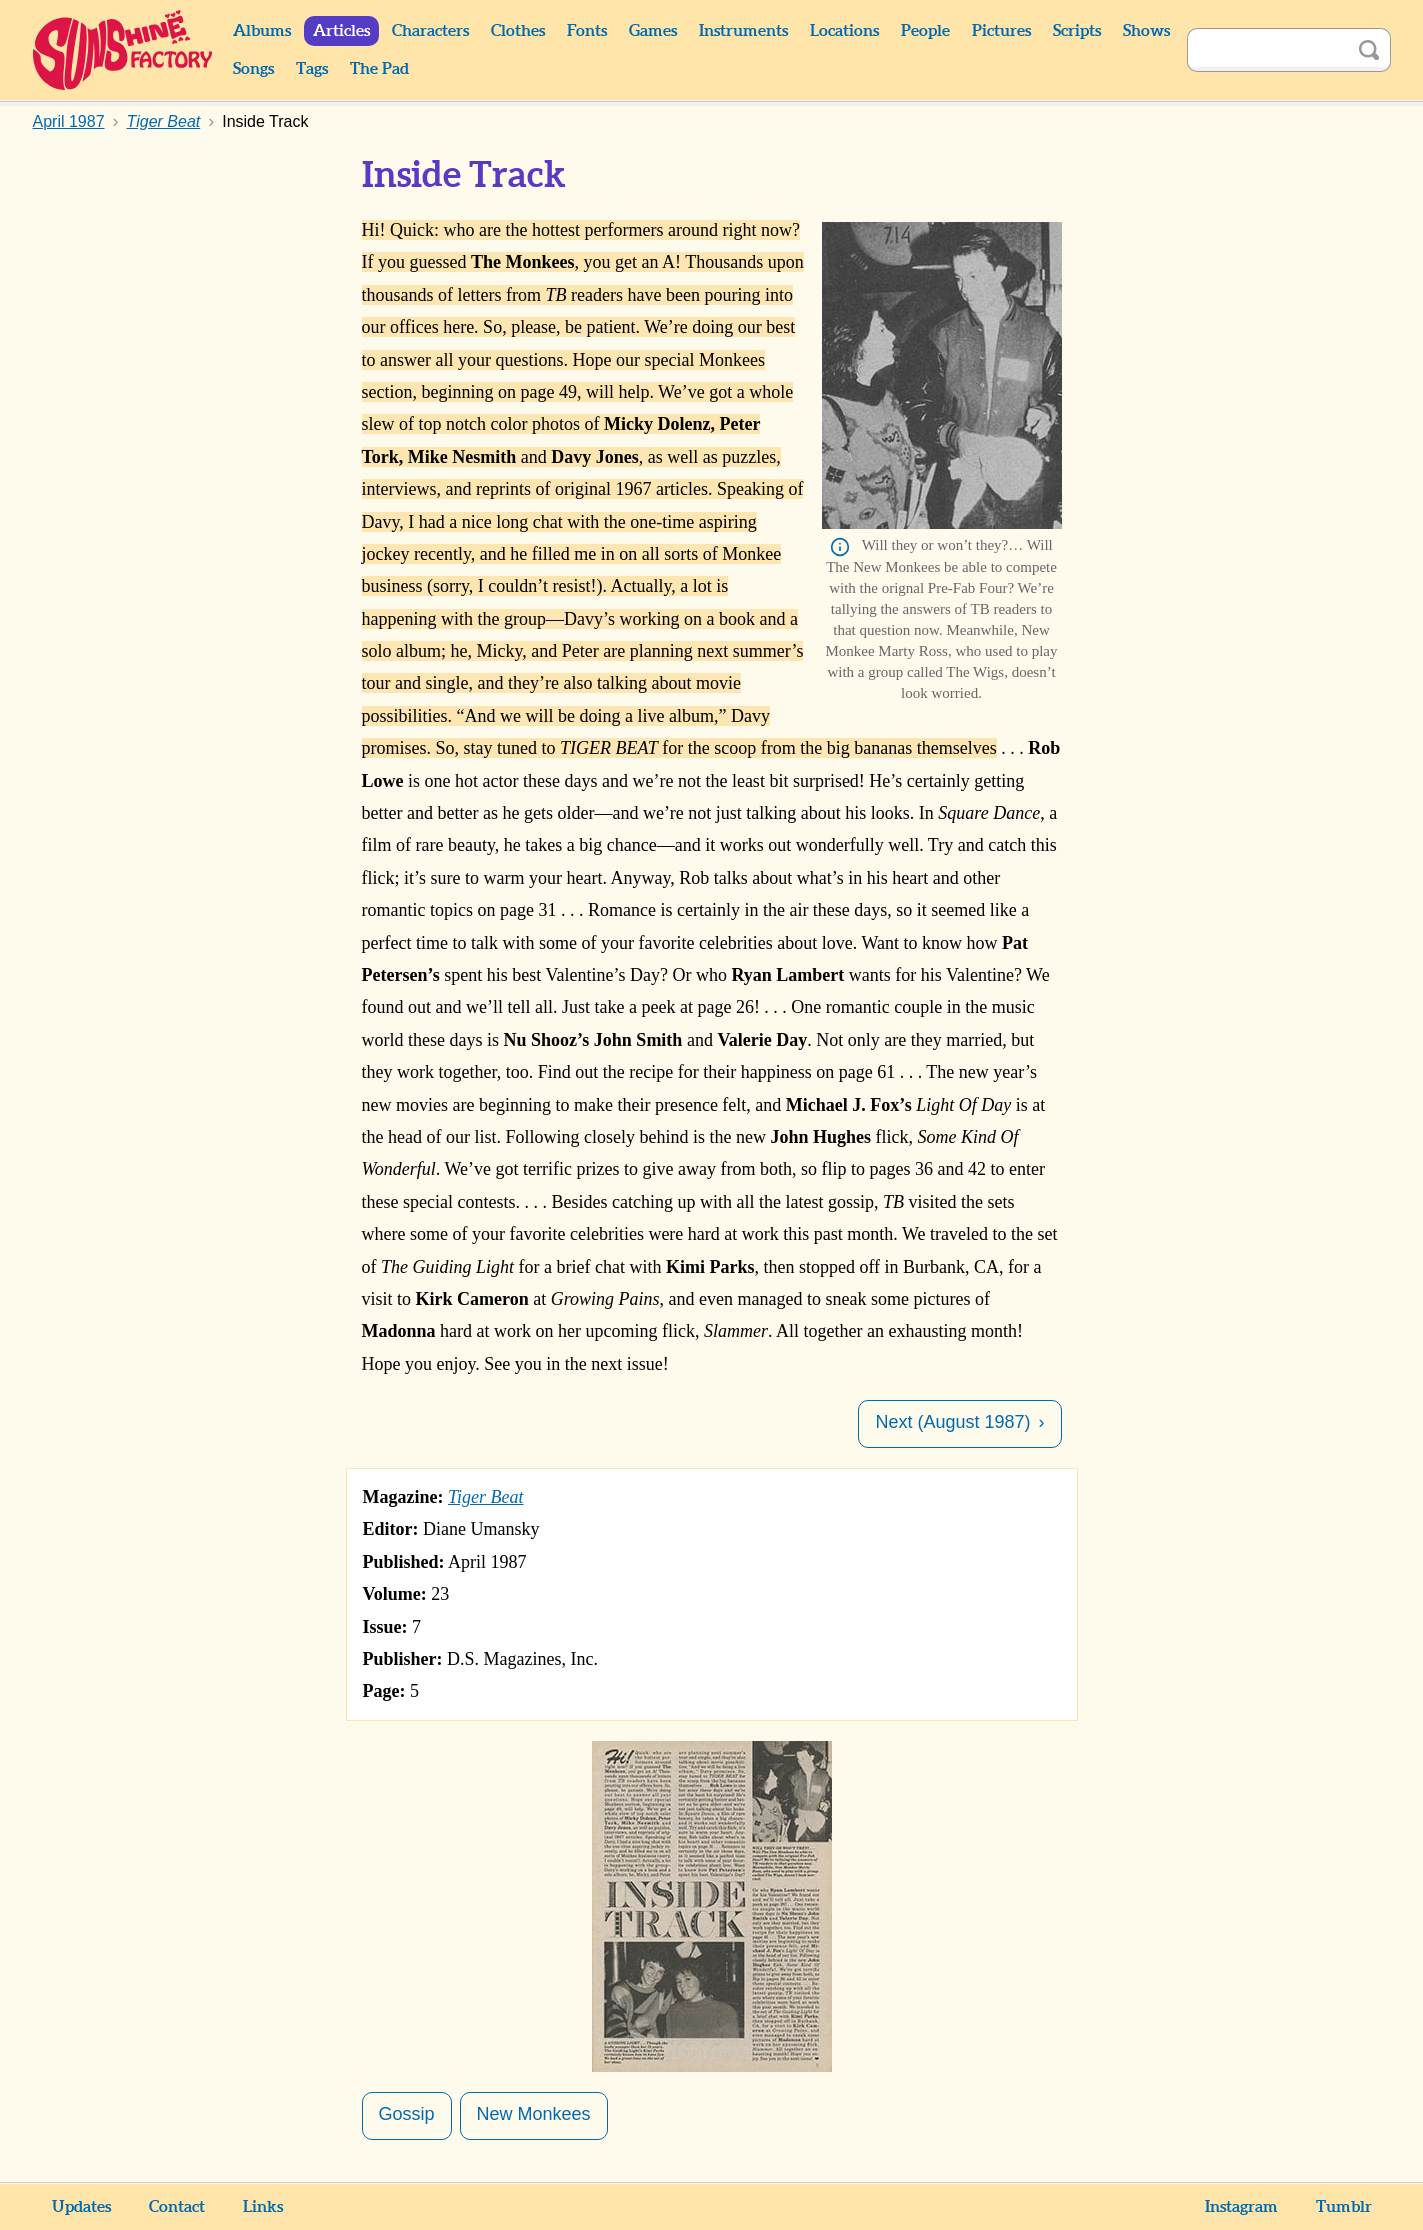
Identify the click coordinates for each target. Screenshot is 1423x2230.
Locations (844, 31)
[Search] (1267, 50)
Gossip (407, 2114)
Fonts (587, 31)
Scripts (1077, 31)
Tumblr (1344, 2207)
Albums (262, 31)
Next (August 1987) (952, 1422)
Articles (341, 31)
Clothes (518, 31)
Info (840, 547)
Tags (312, 69)
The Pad (379, 69)
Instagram (1241, 2207)
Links (263, 2207)
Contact (177, 2207)
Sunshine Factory (123, 50)
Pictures (1001, 31)
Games (653, 31)
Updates (81, 2207)
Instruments (743, 31)
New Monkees (534, 2114)
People (925, 31)
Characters (430, 31)
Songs (253, 69)
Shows (1146, 31)
